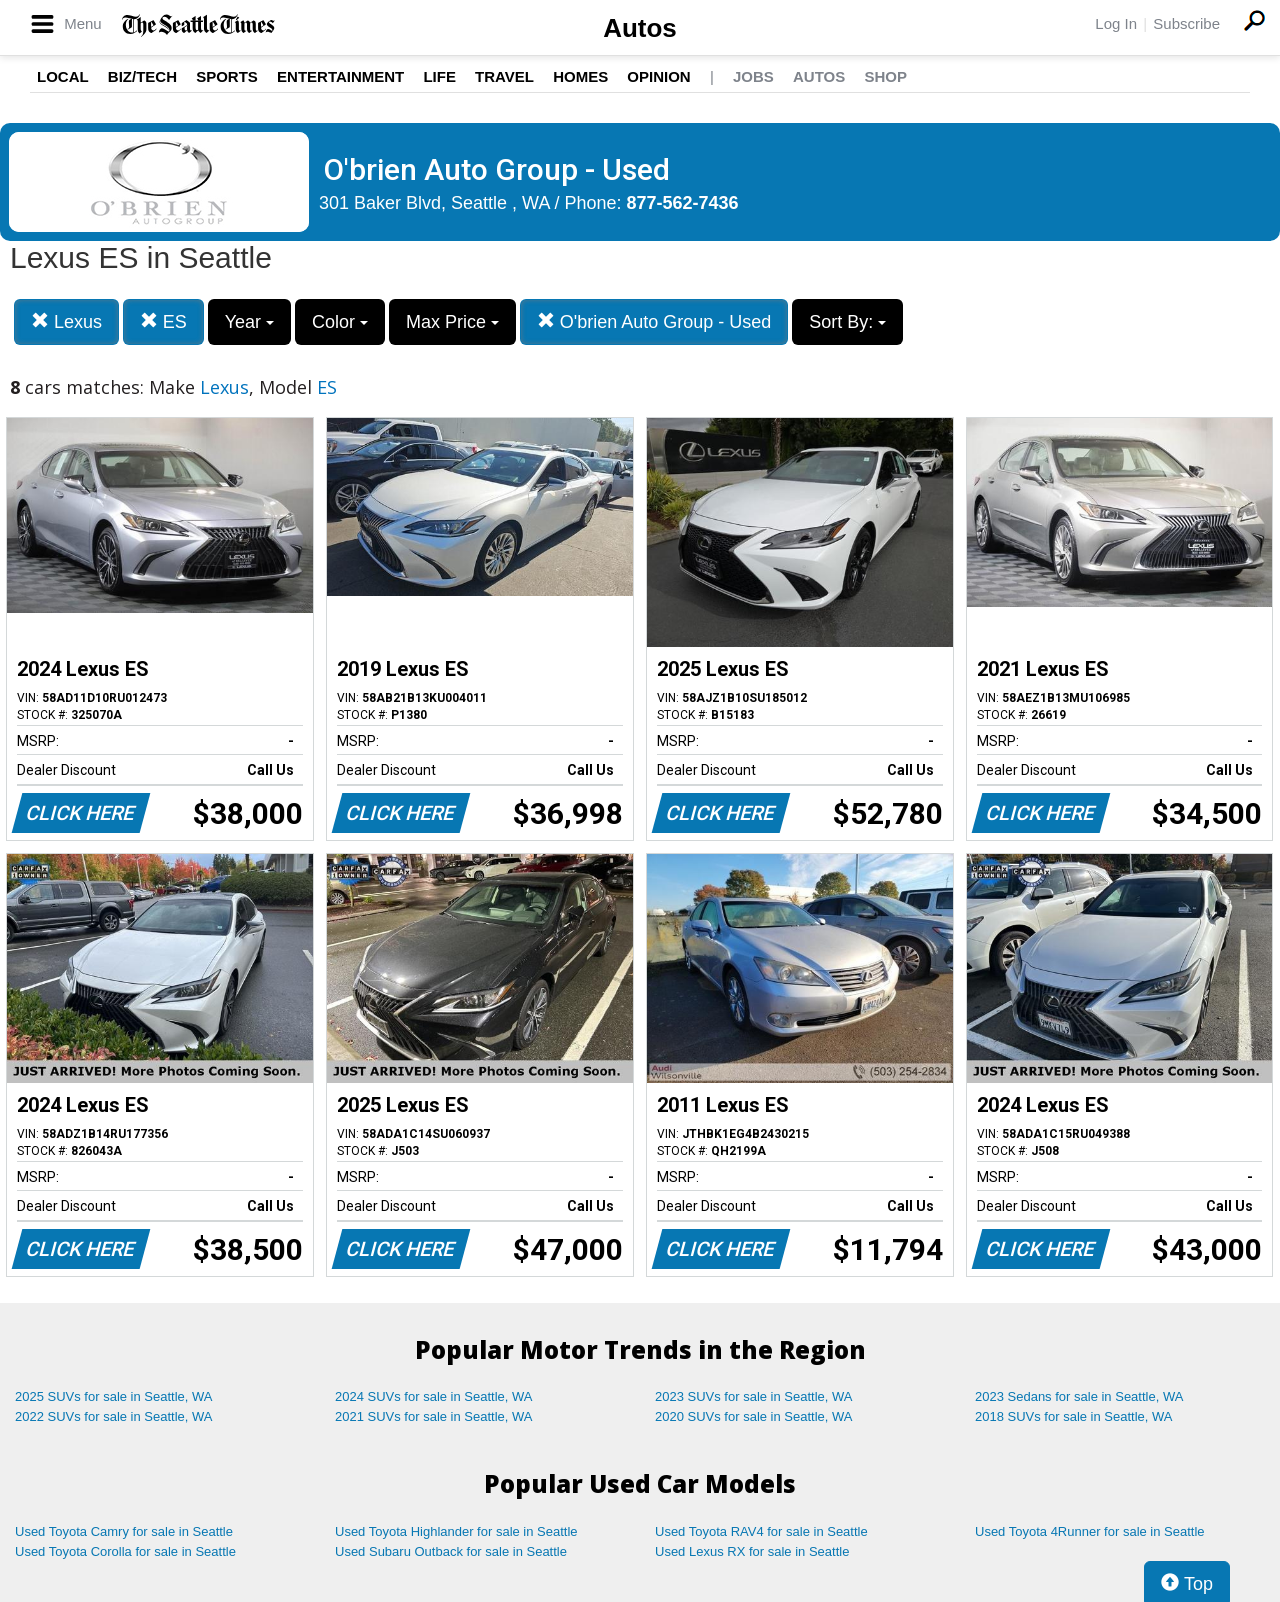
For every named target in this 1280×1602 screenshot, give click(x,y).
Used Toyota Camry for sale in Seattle (124, 1531)
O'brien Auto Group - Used (654, 321)
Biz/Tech (142, 76)
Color (340, 322)
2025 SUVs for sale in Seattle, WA (114, 1396)
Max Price (452, 322)
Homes (580, 76)
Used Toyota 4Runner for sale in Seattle (1090, 1531)
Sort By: (847, 322)
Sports (227, 76)
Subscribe (1186, 23)
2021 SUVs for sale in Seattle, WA (434, 1416)
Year (249, 322)
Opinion (658, 76)
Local (63, 76)
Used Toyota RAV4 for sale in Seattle (761, 1531)
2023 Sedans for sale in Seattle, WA (1079, 1396)
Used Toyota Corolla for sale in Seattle (125, 1551)
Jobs (753, 76)
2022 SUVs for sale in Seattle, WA (114, 1416)
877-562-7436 (683, 203)
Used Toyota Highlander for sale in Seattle (456, 1531)
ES (163, 321)
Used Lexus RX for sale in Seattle (752, 1551)
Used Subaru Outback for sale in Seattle (451, 1551)
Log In (1116, 23)
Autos (640, 28)
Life (439, 76)
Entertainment (340, 76)
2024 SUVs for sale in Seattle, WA (434, 1396)
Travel (504, 76)
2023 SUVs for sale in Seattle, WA (754, 1396)
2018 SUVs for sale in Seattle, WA (1074, 1416)
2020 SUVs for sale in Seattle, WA (754, 1416)
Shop (885, 76)
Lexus (66, 321)
